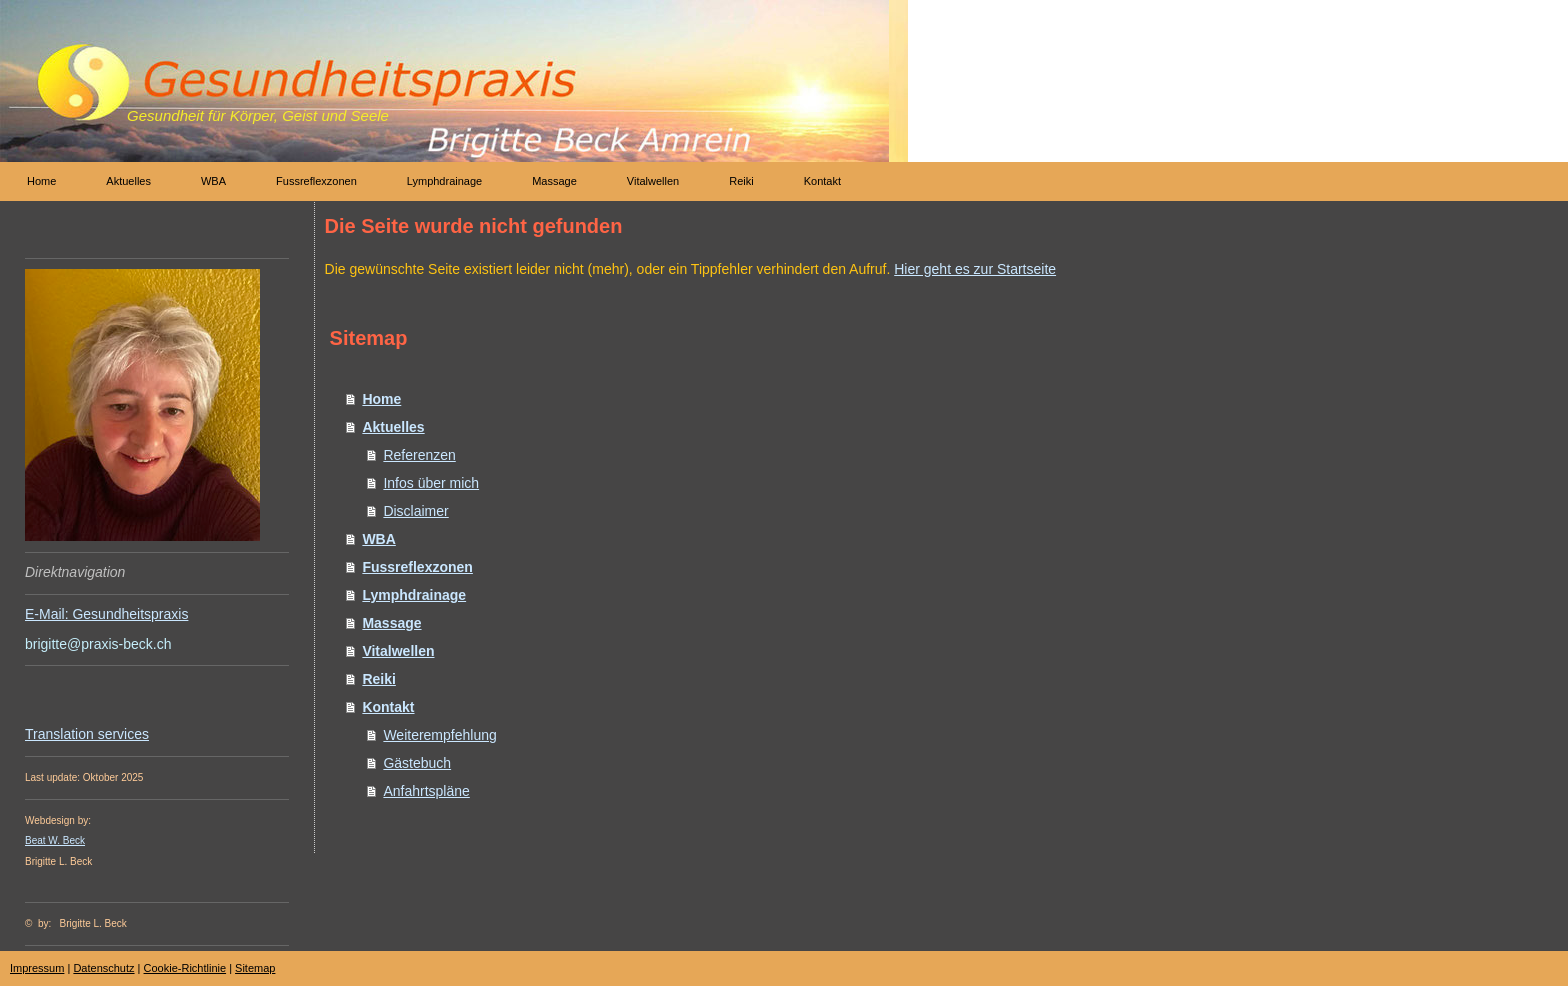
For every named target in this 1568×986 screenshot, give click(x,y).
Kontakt (388, 707)
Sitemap (255, 968)
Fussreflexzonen (417, 567)
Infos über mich (431, 483)
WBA (378, 539)
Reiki (378, 679)
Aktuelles (393, 427)
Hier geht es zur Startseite (975, 269)
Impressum (37, 968)
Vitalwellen (398, 651)
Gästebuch (417, 763)
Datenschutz (103, 968)
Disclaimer (415, 511)
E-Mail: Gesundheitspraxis (106, 614)
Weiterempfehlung (439, 735)
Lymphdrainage (414, 595)
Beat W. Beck (55, 840)
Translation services (87, 734)
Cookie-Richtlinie (185, 968)
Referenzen (419, 455)
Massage (391, 623)
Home (381, 399)
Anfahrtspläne (426, 791)
